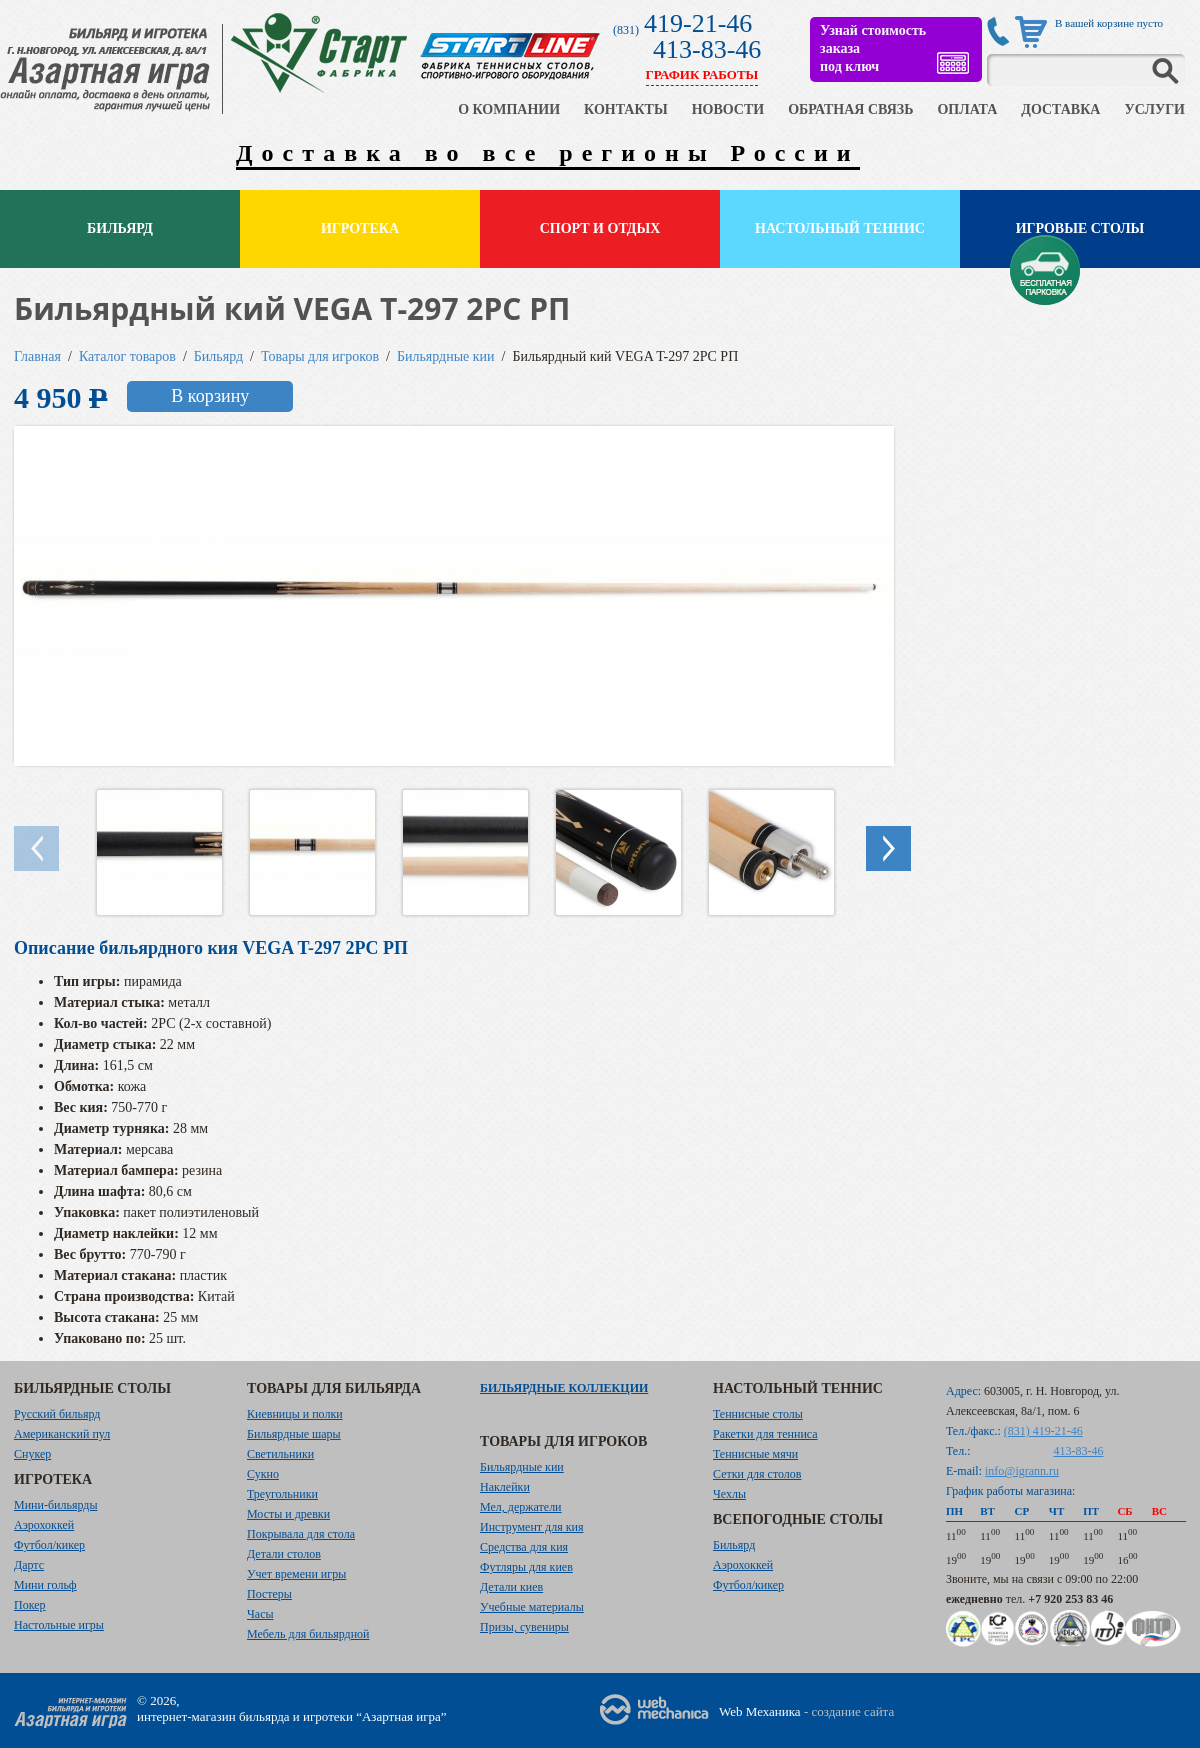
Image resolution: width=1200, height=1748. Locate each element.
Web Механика (760, 1711)
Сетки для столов (757, 1474)
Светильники (280, 1454)
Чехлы (729, 1494)
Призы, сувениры (524, 1627)
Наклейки (505, 1487)
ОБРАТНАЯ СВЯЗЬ (850, 109)
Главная (37, 356)
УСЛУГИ (1154, 109)
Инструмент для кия (531, 1527)
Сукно (263, 1474)
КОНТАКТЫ (626, 109)
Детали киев (511, 1587)
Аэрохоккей (44, 1525)
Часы (260, 1614)
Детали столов (284, 1554)
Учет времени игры (296, 1574)
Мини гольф (45, 1585)
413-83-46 (707, 49)
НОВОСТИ (728, 109)
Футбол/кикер (49, 1545)
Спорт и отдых (600, 228)
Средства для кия (524, 1547)
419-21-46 (698, 23)
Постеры (269, 1594)
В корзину (210, 396)
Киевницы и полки (295, 1414)
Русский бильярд (57, 1414)
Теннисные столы (758, 1414)
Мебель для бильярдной (308, 1634)
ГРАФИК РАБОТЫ (702, 74)
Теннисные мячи (755, 1454)
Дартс (29, 1565)
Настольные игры (59, 1625)
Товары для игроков (320, 356)
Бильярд (120, 228)
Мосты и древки (288, 1514)
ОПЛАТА (967, 109)
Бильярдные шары (294, 1434)
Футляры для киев (526, 1567)
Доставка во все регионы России (548, 153)
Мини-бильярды (55, 1505)
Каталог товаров (127, 356)
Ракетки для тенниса (765, 1434)
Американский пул (62, 1434)
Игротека (360, 228)
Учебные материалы (532, 1607)
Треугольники (282, 1494)
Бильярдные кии (446, 356)
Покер (30, 1605)
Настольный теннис (840, 228)
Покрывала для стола (301, 1534)
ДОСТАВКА (1060, 109)
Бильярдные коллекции (564, 1388)
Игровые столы (1080, 228)
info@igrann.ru (1022, 1471)
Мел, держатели (521, 1507)
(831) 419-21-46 (1043, 1431)
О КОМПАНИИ (509, 109)
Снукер (32, 1454)
